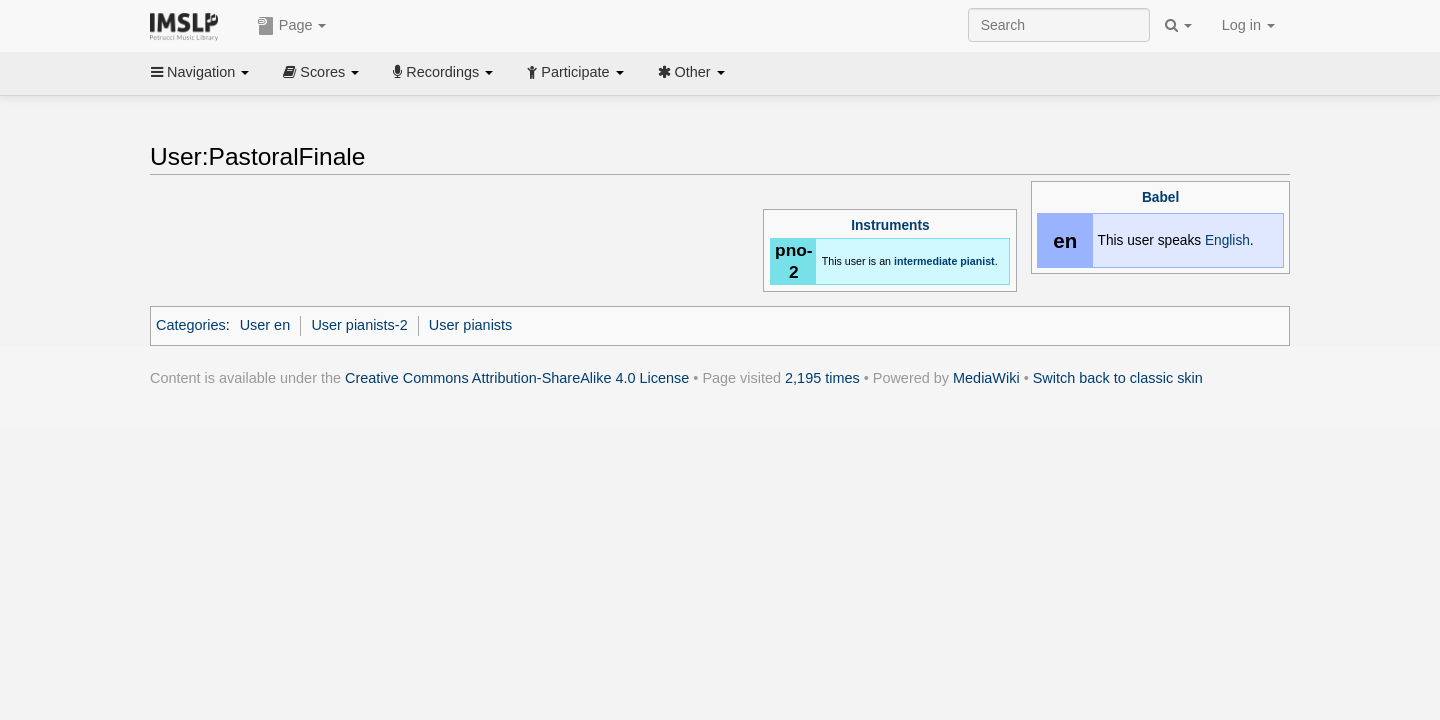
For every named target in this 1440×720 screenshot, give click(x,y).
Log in (1248, 25)
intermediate (925, 261)
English (1227, 240)
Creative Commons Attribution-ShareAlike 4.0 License (517, 378)
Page (292, 26)
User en (265, 325)
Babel (1160, 197)
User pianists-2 (359, 325)
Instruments (890, 225)
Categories (191, 325)
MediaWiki (986, 378)
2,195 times (822, 378)
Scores (321, 72)
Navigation (200, 72)
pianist (977, 261)
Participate (575, 72)
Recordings (443, 72)
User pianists (470, 325)
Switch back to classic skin (1118, 378)
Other (691, 72)
